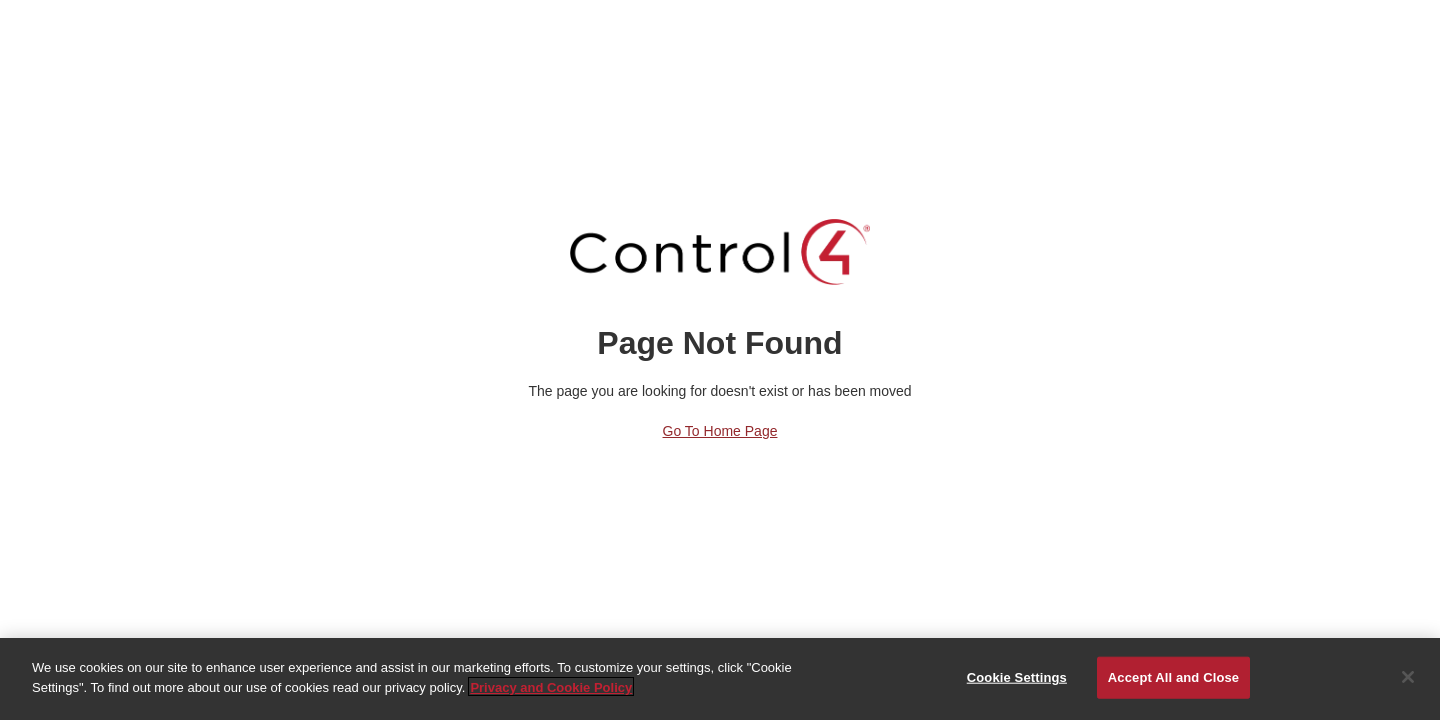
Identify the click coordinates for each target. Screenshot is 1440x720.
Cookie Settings (1017, 677)
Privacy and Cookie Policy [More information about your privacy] (551, 687)
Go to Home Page (720, 431)
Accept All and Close (1173, 677)
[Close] (1408, 678)
